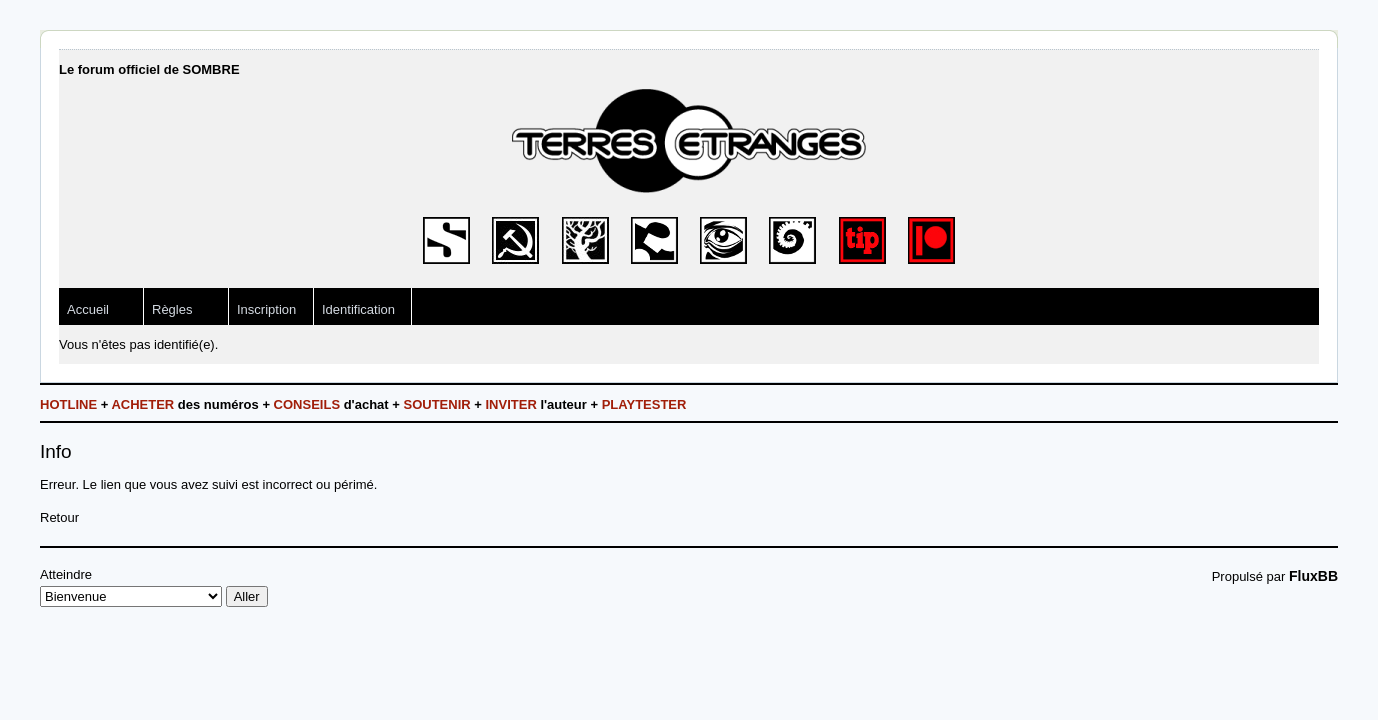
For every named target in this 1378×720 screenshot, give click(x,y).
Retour (59, 517)
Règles (172, 309)
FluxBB (1313, 576)
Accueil (88, 309)
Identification (358, 309)
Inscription (266, 309)
